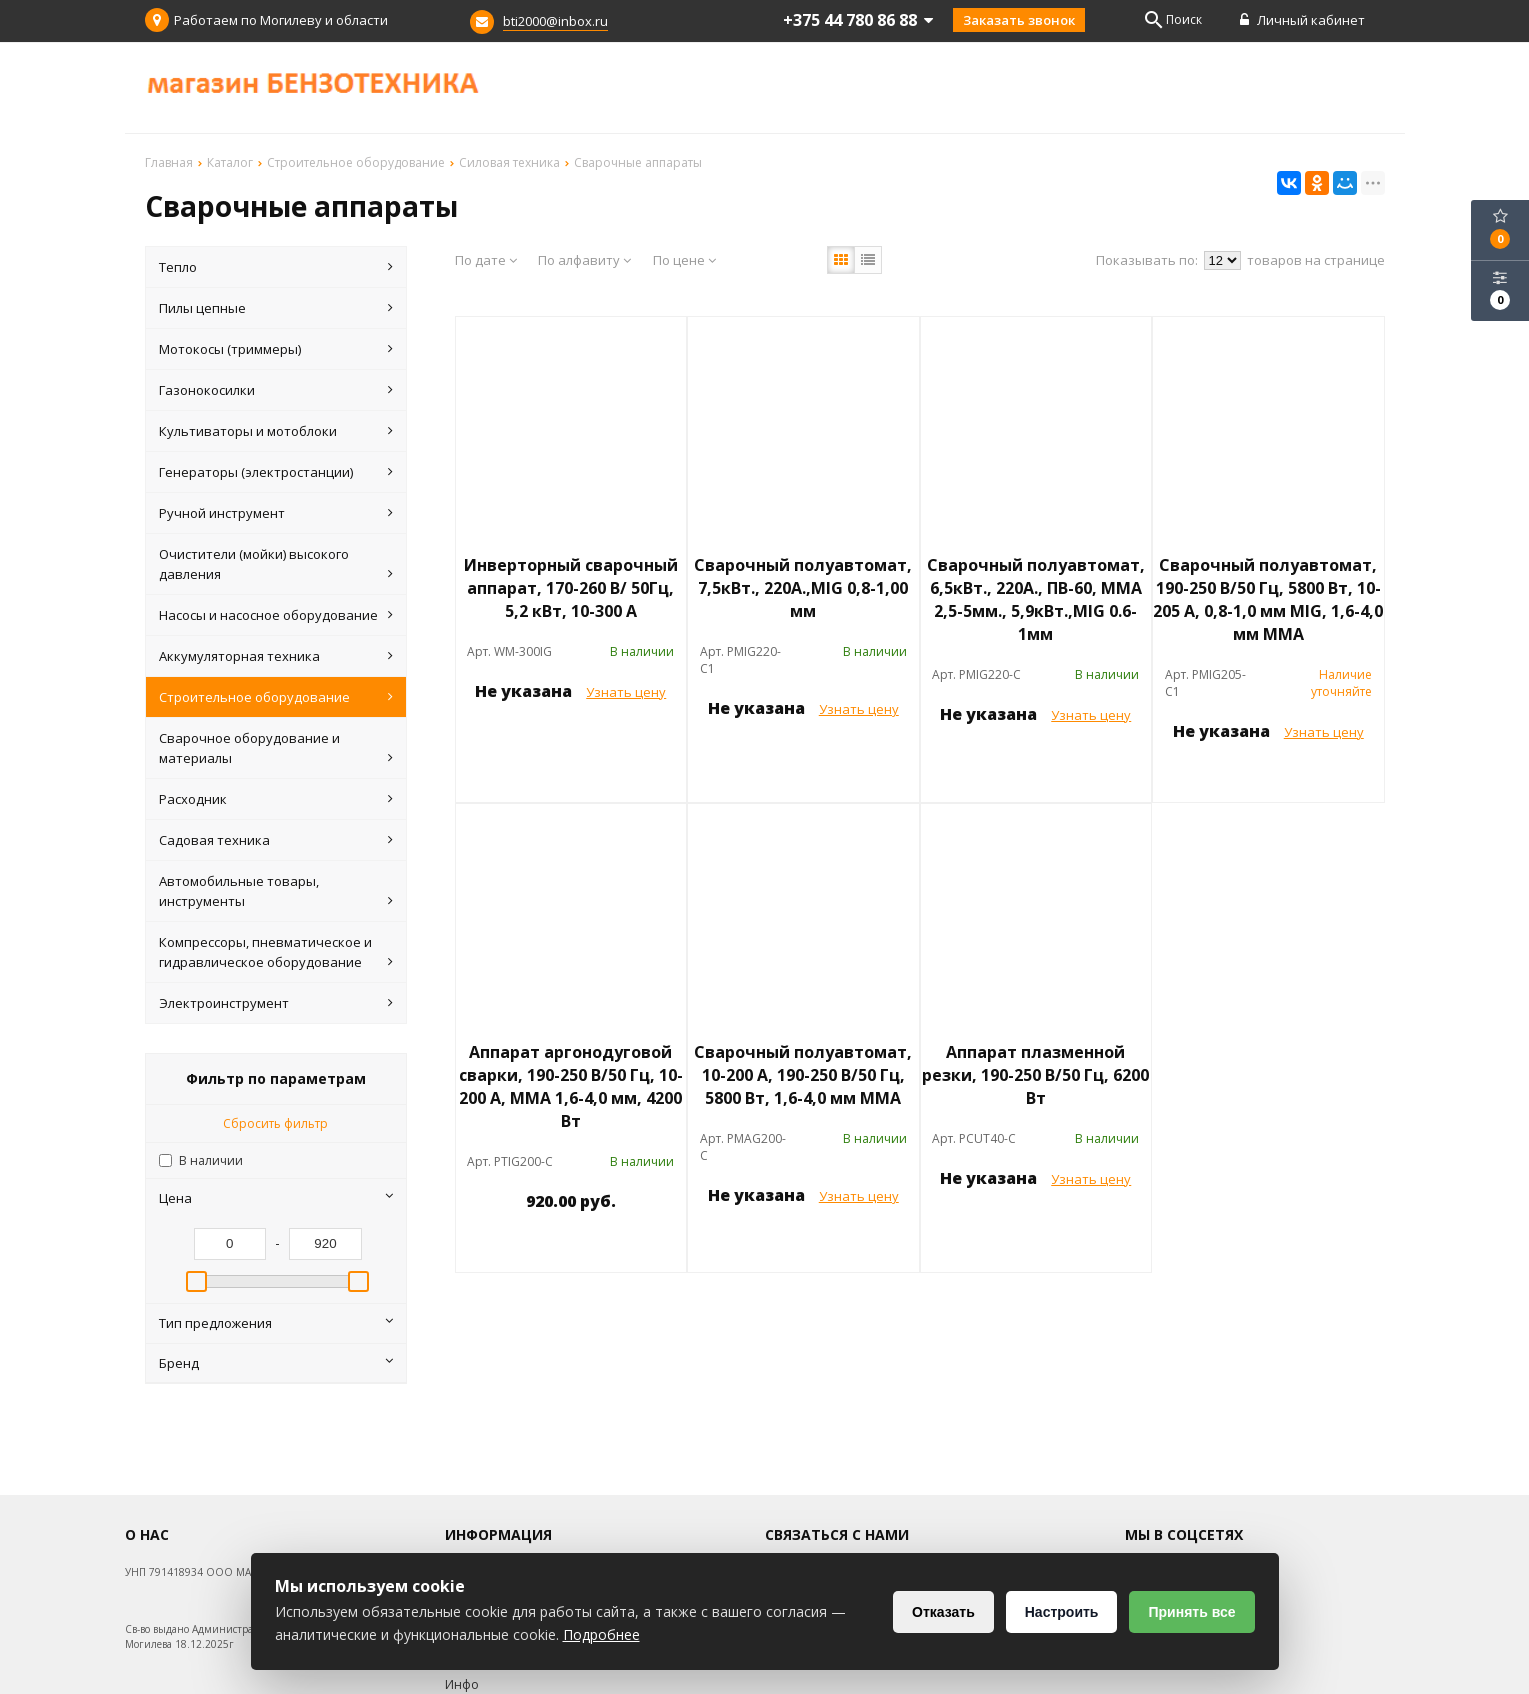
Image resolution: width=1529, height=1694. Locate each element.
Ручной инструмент (276, 513)
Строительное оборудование (276, 697)
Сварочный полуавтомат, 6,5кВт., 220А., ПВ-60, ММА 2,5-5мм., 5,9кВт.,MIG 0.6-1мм (1036, 599)
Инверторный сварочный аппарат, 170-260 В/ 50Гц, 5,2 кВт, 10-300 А (571, 588)
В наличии (211, 1160)
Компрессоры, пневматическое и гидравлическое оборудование (276, 952)
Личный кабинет (1302, 20)
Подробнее (601, 1634)
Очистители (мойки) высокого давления (276, 564)
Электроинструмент (276, 1003)
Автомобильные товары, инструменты (276, 891)
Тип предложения (276, 1323)
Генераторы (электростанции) (276, 472)
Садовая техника (276, 840)
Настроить (1062, 1612)
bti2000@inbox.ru (555, 21)
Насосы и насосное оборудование (276, 615)
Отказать (943, 1612)
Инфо (462, 1684)
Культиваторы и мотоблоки (276, 431)
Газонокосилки (276, 390)
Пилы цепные (276, 308)
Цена (276, 1198)
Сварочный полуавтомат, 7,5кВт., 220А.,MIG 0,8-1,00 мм (803, 588)
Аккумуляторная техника (276, 656)
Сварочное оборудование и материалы (276, 748)
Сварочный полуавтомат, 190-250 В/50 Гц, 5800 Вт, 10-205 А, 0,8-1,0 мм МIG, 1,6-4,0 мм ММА (1268, 599)
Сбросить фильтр (275, 1123)
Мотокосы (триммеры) (276, 349)
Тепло (276, 267)
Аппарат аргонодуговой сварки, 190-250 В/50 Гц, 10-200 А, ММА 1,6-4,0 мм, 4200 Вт (571, 1086)
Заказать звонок (1019, 20)
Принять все (1191, 1612)
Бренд (276, 1363)
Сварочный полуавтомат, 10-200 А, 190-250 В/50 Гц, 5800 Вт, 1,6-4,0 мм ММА (803, 1075)
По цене (684, 260)
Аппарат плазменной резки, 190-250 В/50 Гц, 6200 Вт (1035, 1075)
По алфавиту (584, 260)
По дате (486, 260)
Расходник (276, 799)
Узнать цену (626, 692)
